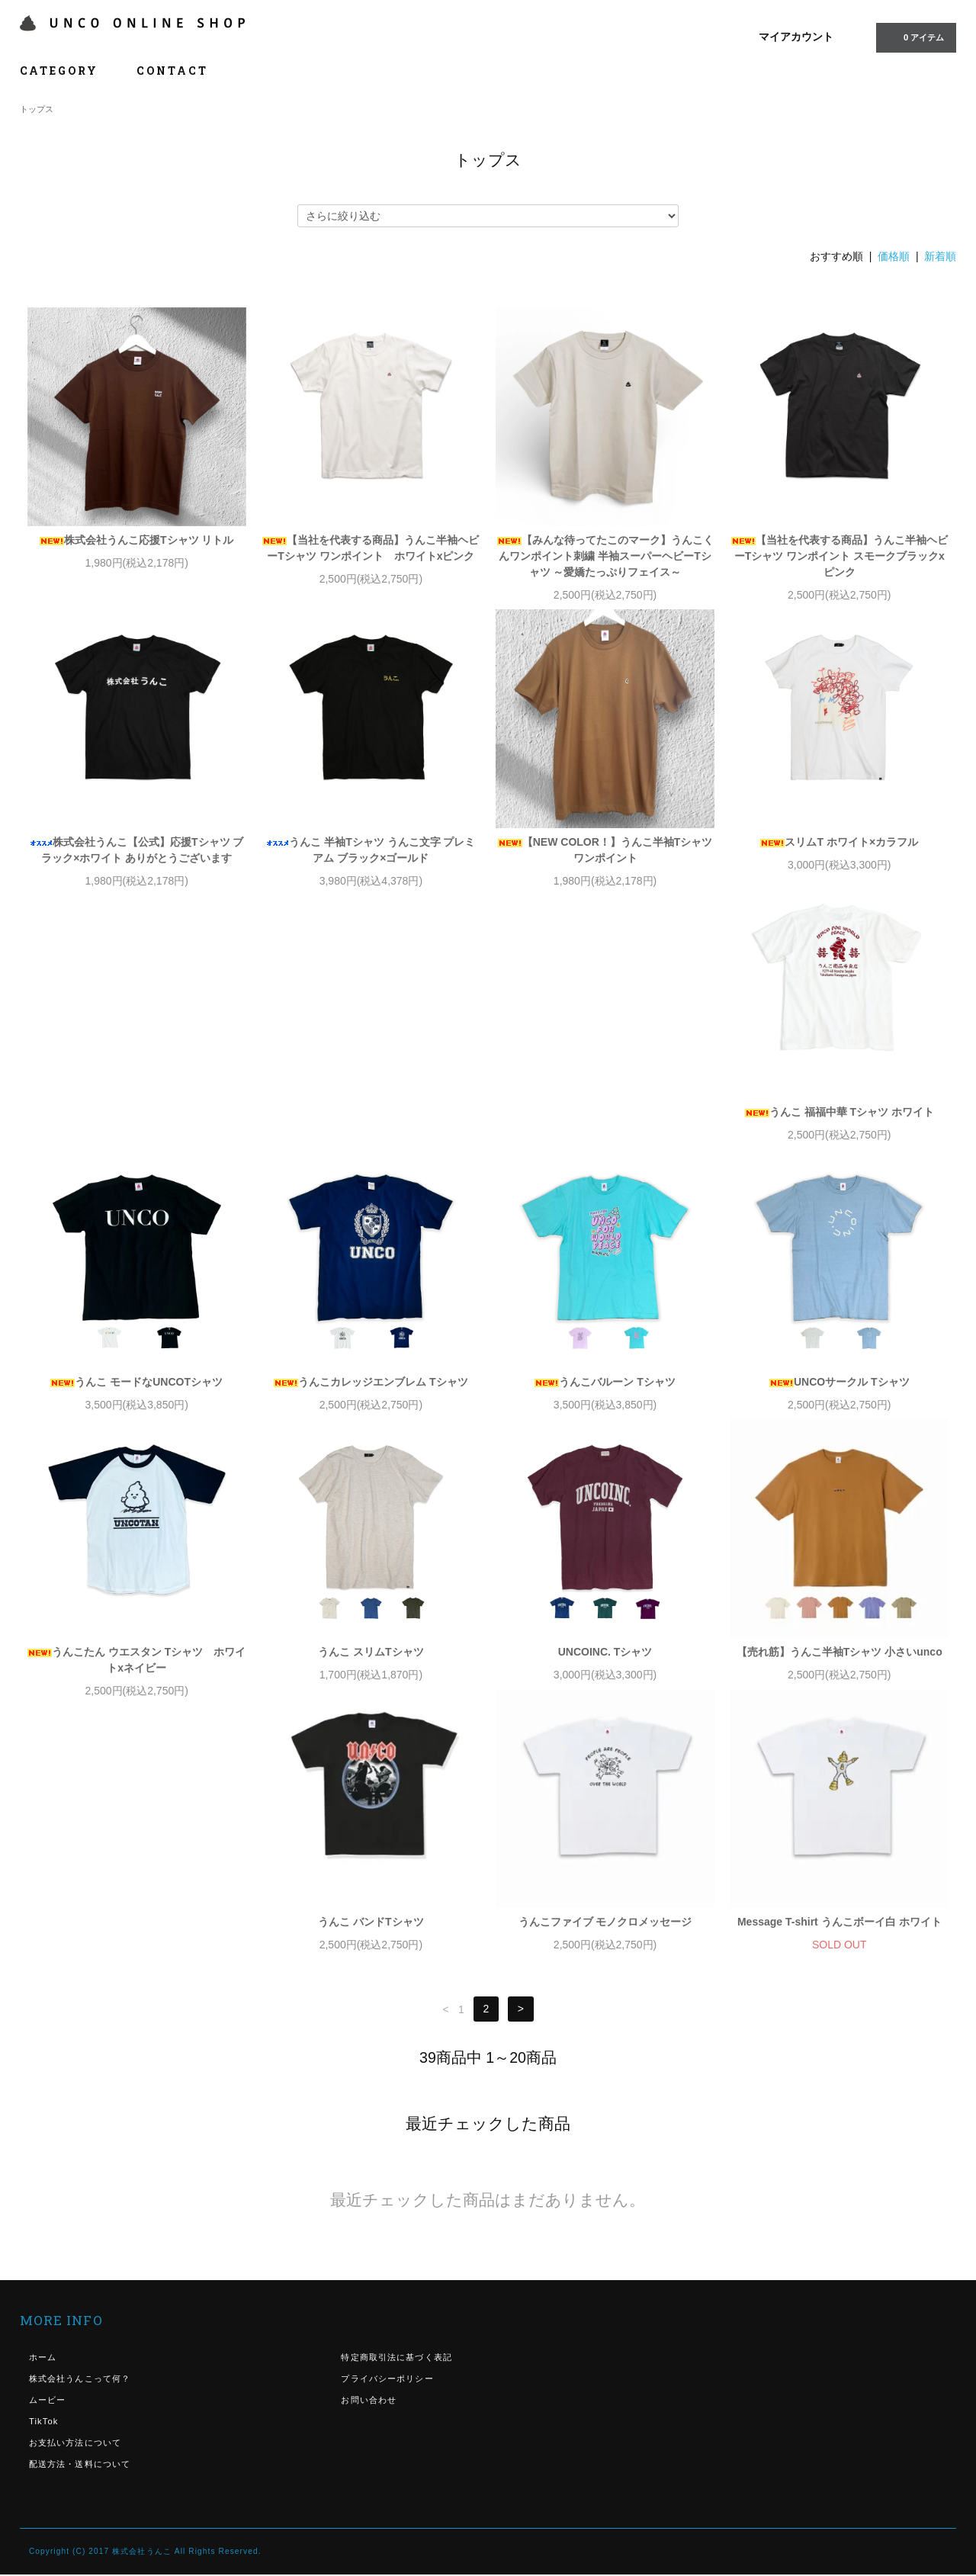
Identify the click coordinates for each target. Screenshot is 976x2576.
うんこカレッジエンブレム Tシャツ (605, 1128)
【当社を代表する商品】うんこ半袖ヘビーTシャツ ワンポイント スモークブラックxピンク (839, 556)
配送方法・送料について (79, 2226)
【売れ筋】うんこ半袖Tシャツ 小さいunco (136, 1684)
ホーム (42, 2119)
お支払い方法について (75, 2204)
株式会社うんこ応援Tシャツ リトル (136, 540)
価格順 (894, 256)
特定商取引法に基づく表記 (396, 2119)
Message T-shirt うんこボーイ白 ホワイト (839, 1684)
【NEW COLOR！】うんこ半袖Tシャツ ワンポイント (605, 850)
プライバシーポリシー (387, 2140)
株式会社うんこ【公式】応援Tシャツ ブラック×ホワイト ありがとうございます (136, 850)
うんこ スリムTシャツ (604, 1398)
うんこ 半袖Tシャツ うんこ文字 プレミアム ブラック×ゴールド (370, 850)
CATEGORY (67, 70)
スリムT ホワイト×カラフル (839, 842)
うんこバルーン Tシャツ (839, 1128)
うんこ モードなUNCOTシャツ (371, 1128)
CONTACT (172, 70)
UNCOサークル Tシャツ (136, 1398)
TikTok (44, 2183)
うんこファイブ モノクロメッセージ (605, 1684)
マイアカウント (796, 37)
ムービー (47, 2161)
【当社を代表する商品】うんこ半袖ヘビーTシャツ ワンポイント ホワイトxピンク (370, 548)
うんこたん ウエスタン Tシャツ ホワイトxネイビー (371, 1406)
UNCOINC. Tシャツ (839, 1398)
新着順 (940, 256)
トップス (36, 109)
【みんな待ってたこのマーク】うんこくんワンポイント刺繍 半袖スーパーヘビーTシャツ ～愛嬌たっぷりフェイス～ (605, 556)
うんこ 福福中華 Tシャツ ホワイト (136, 1128)
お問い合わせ (368, 2161)
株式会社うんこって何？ (79, 2140)
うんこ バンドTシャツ (370, 1684)
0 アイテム (914, 37)
